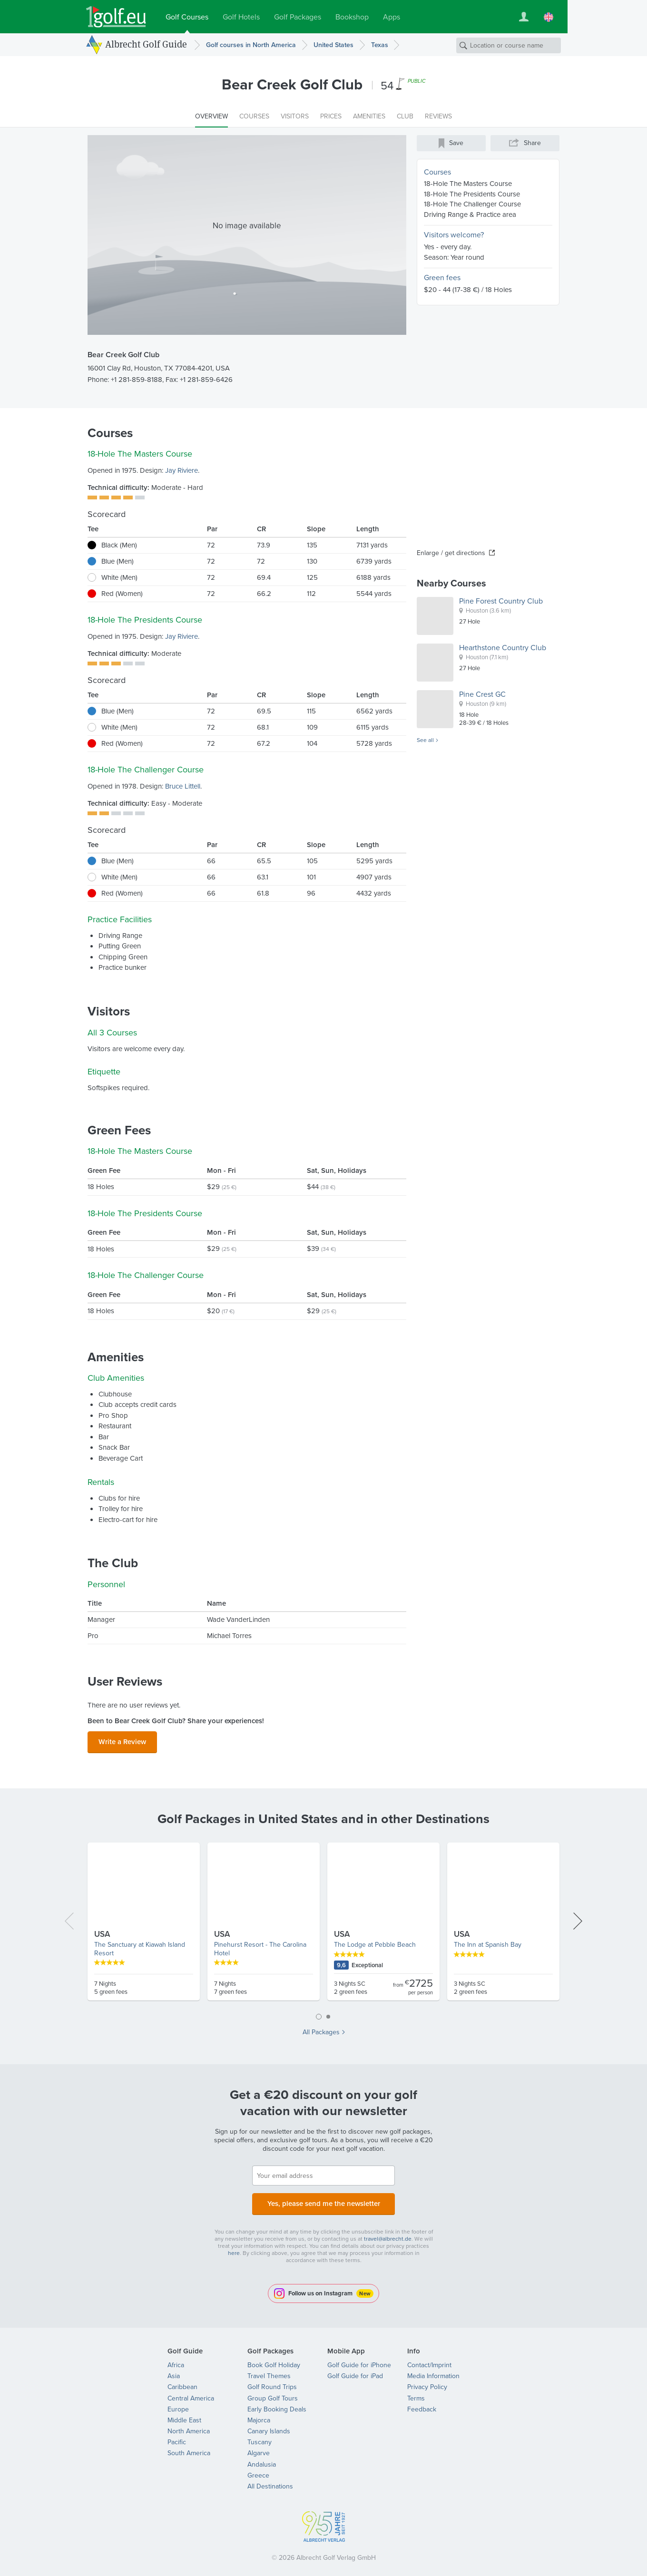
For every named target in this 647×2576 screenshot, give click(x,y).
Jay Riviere (181, 470)
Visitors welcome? (454, 234)
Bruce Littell (182, 786)
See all (425, 740)
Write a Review (122, 1740)
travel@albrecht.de (388, 2233)
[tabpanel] (323, 1922)
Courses (437, 171)
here (234, 2247)
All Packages (321, 2029)
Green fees (442, 277)
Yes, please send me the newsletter (323, 2200)
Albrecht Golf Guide (146, 44)
